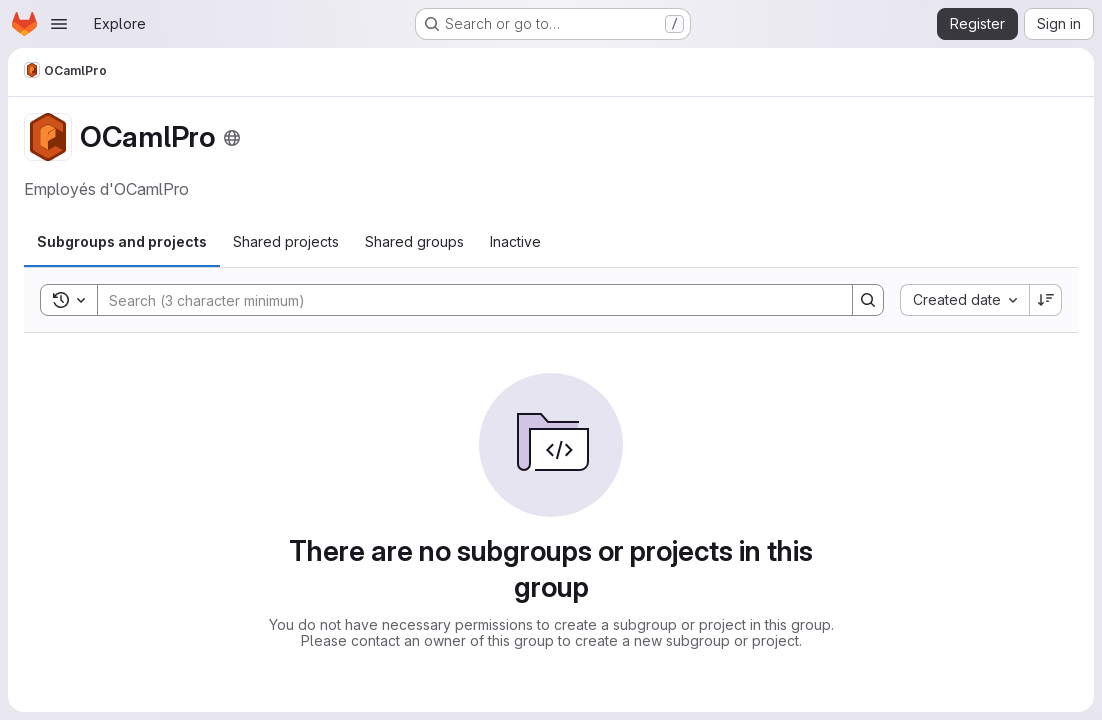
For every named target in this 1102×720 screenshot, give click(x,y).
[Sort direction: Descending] (1046, 300)
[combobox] (964, 300)
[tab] (122, 242)
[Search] (465, 300)
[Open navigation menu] (59, 24)
